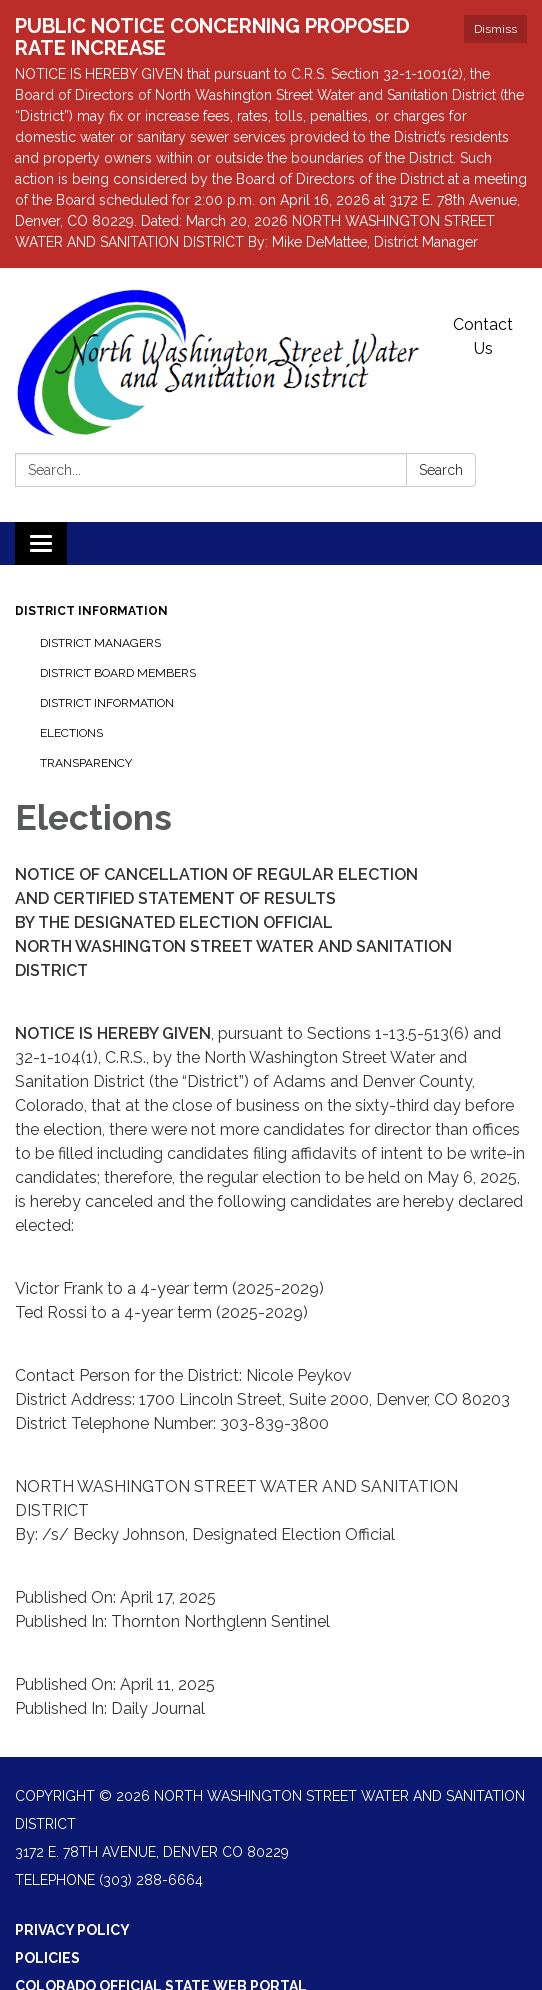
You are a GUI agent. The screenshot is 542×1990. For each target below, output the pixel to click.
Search (441, 470)
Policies (47, 1958)
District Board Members (118, 673)
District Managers (100, 643)
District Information (91, 611)
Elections (71, 733)
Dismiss (495, 29)
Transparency (86, 763)
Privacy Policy (72, 1930)
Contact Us (483, 336)
